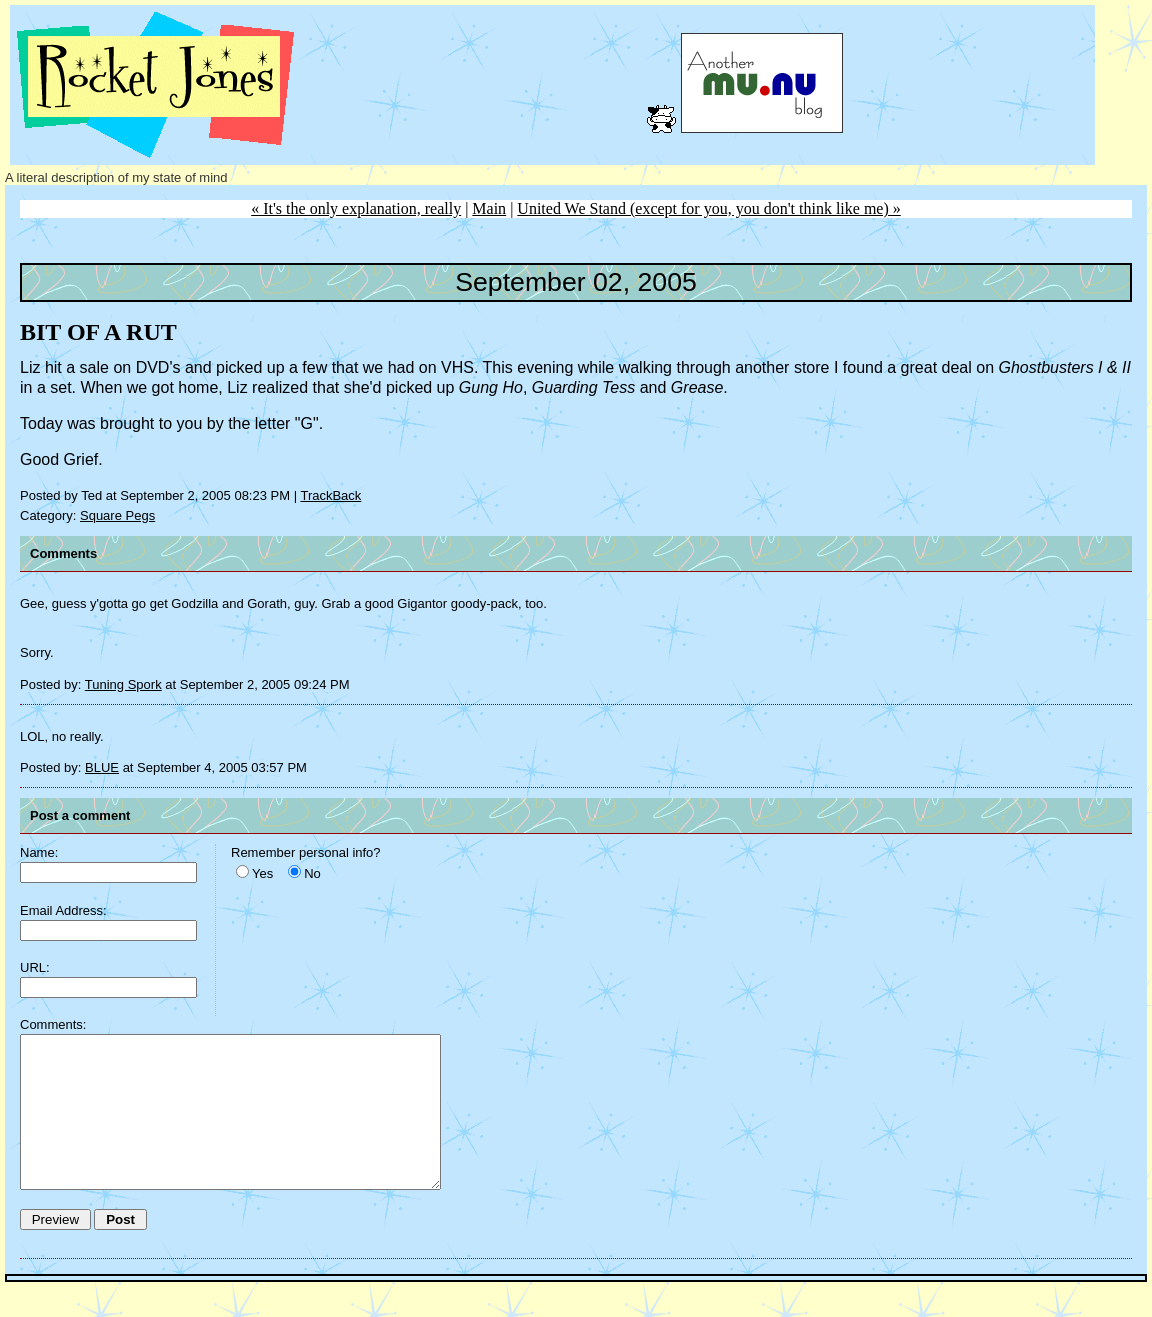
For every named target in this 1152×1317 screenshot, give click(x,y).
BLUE (102, 767)
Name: (39, 852)
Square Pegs (117, 515)
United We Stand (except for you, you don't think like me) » (708, 208)
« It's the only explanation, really (356, 208)
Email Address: (63, 910)
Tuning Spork (123, 684)
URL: (35, 967)
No (312, 873)
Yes (262, 873)
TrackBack (330, 495)
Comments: (53, 1024)
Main (489, 208)
